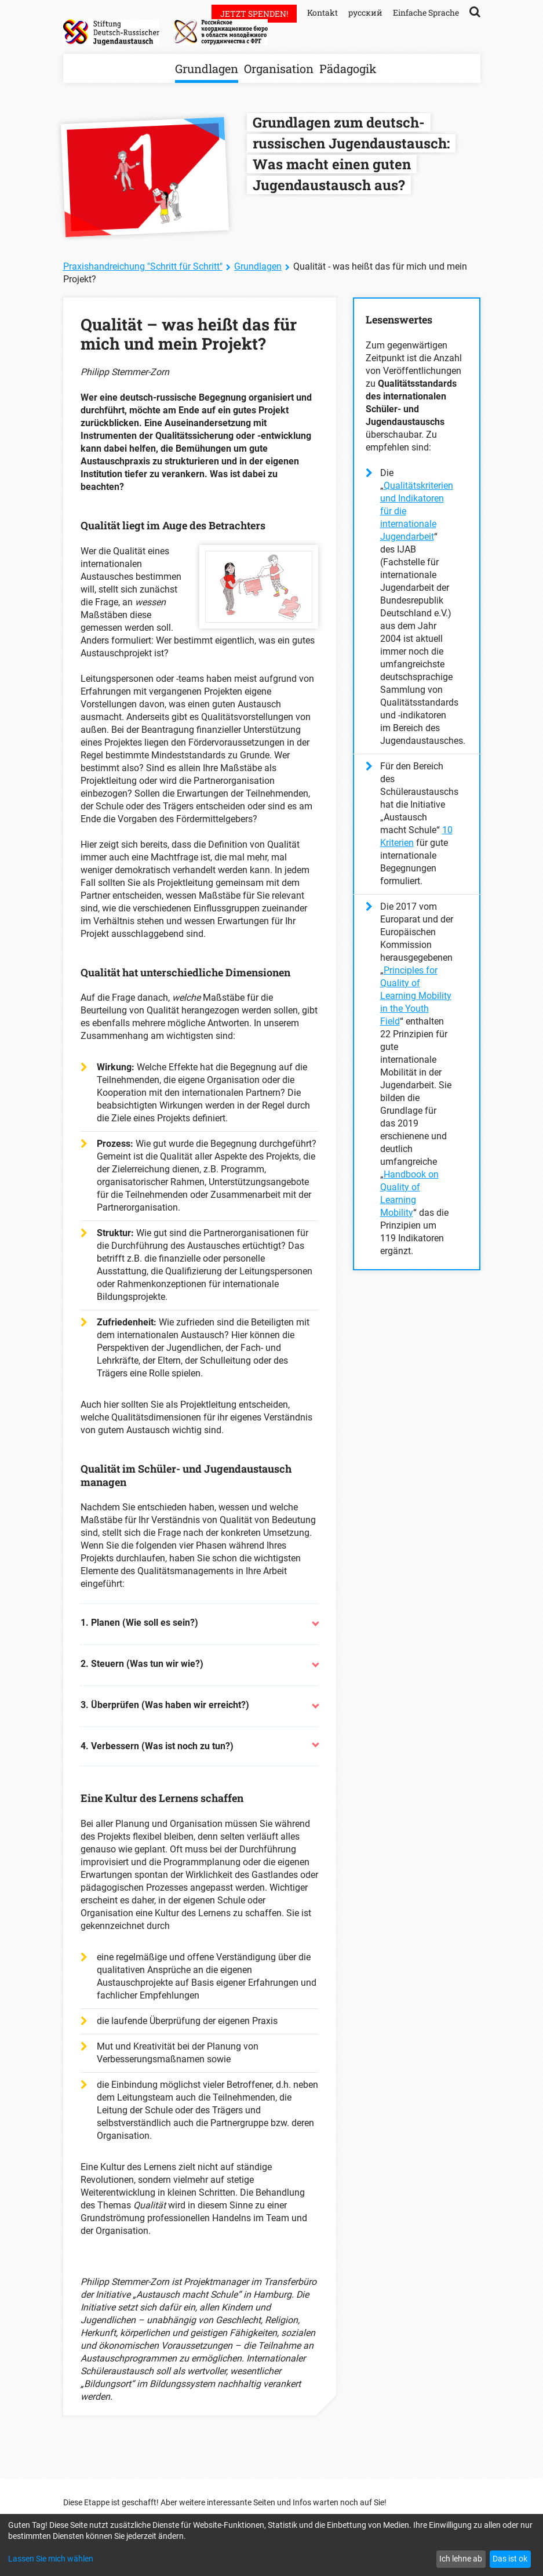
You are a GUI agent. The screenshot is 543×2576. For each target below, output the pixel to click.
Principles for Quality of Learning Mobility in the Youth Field (415, 996)
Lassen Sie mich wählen (50, 2558)
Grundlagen (206, 68)
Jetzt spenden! (254, 13)
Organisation (279, 68)
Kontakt (322, 12)
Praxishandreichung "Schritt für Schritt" (143, 266)
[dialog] (271, 2545)
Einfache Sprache (426, 12)
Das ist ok (510, 2558)
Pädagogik (348, 68)
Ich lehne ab (460, 2558)
